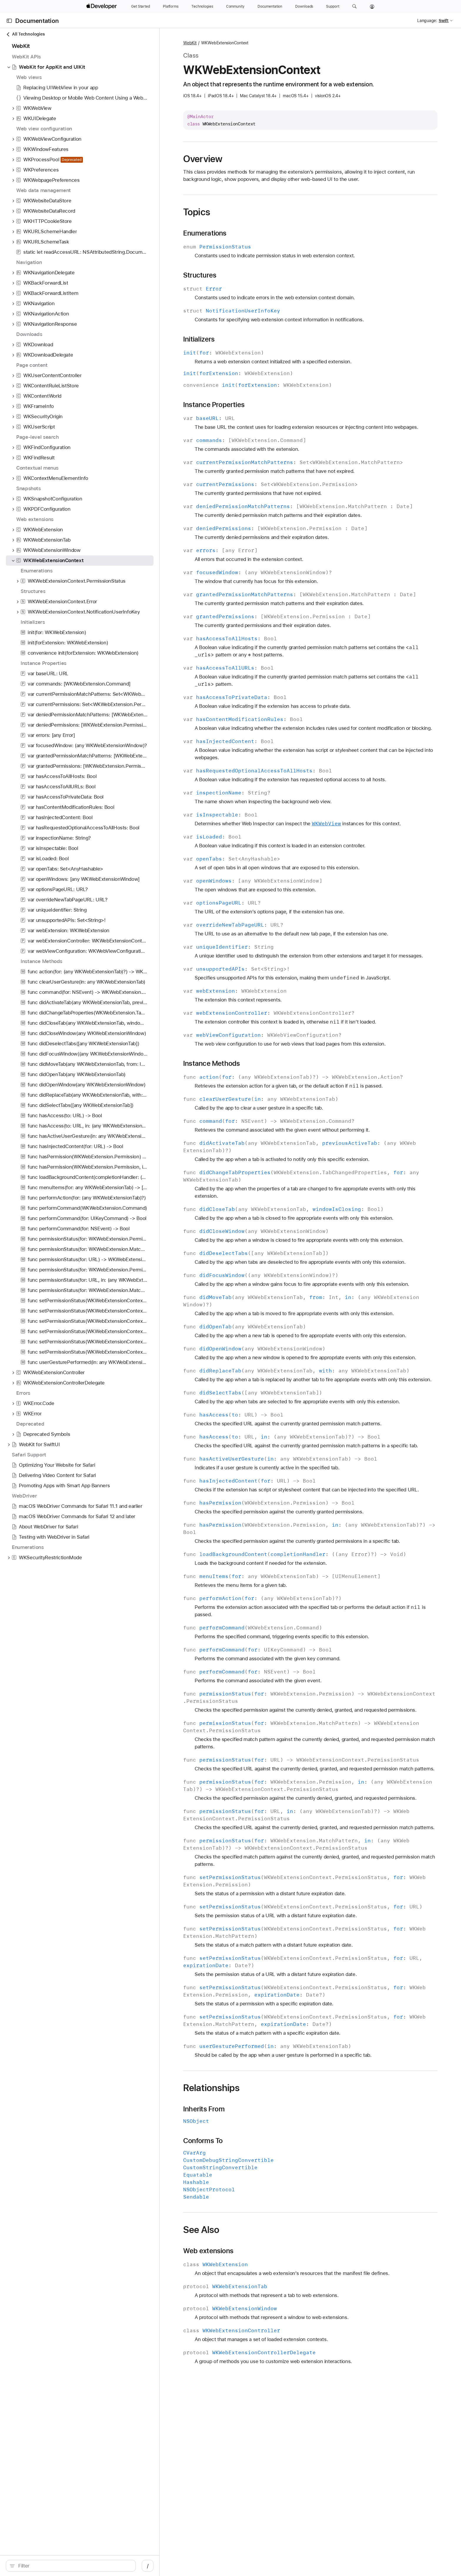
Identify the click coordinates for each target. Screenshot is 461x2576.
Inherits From (204, 2109)
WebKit (190, 43)
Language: (427, 20)
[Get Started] (140, 6)
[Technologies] (202, 6)
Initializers (199, 339)
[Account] (372, 6)
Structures (199, 275)
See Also (201, 2229)
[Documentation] (270, 6)
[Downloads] (304, 6)
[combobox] (74, 2565)
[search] (71, 2566)
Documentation (37, 20)
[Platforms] (171, 6)
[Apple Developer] (102, 6)
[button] (354, 6)
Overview (202, 159)
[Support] (332, 6)
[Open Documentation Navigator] (9, 20)
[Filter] (74, 2565)
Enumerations (205, 233)
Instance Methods (211, 1063)
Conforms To (203, 2141)
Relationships (211, 2088)
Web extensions (208, 2251)
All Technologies (25, 34)
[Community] (235, 6)
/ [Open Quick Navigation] (147, 2566)
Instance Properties (214, 405)
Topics (196, 212)
